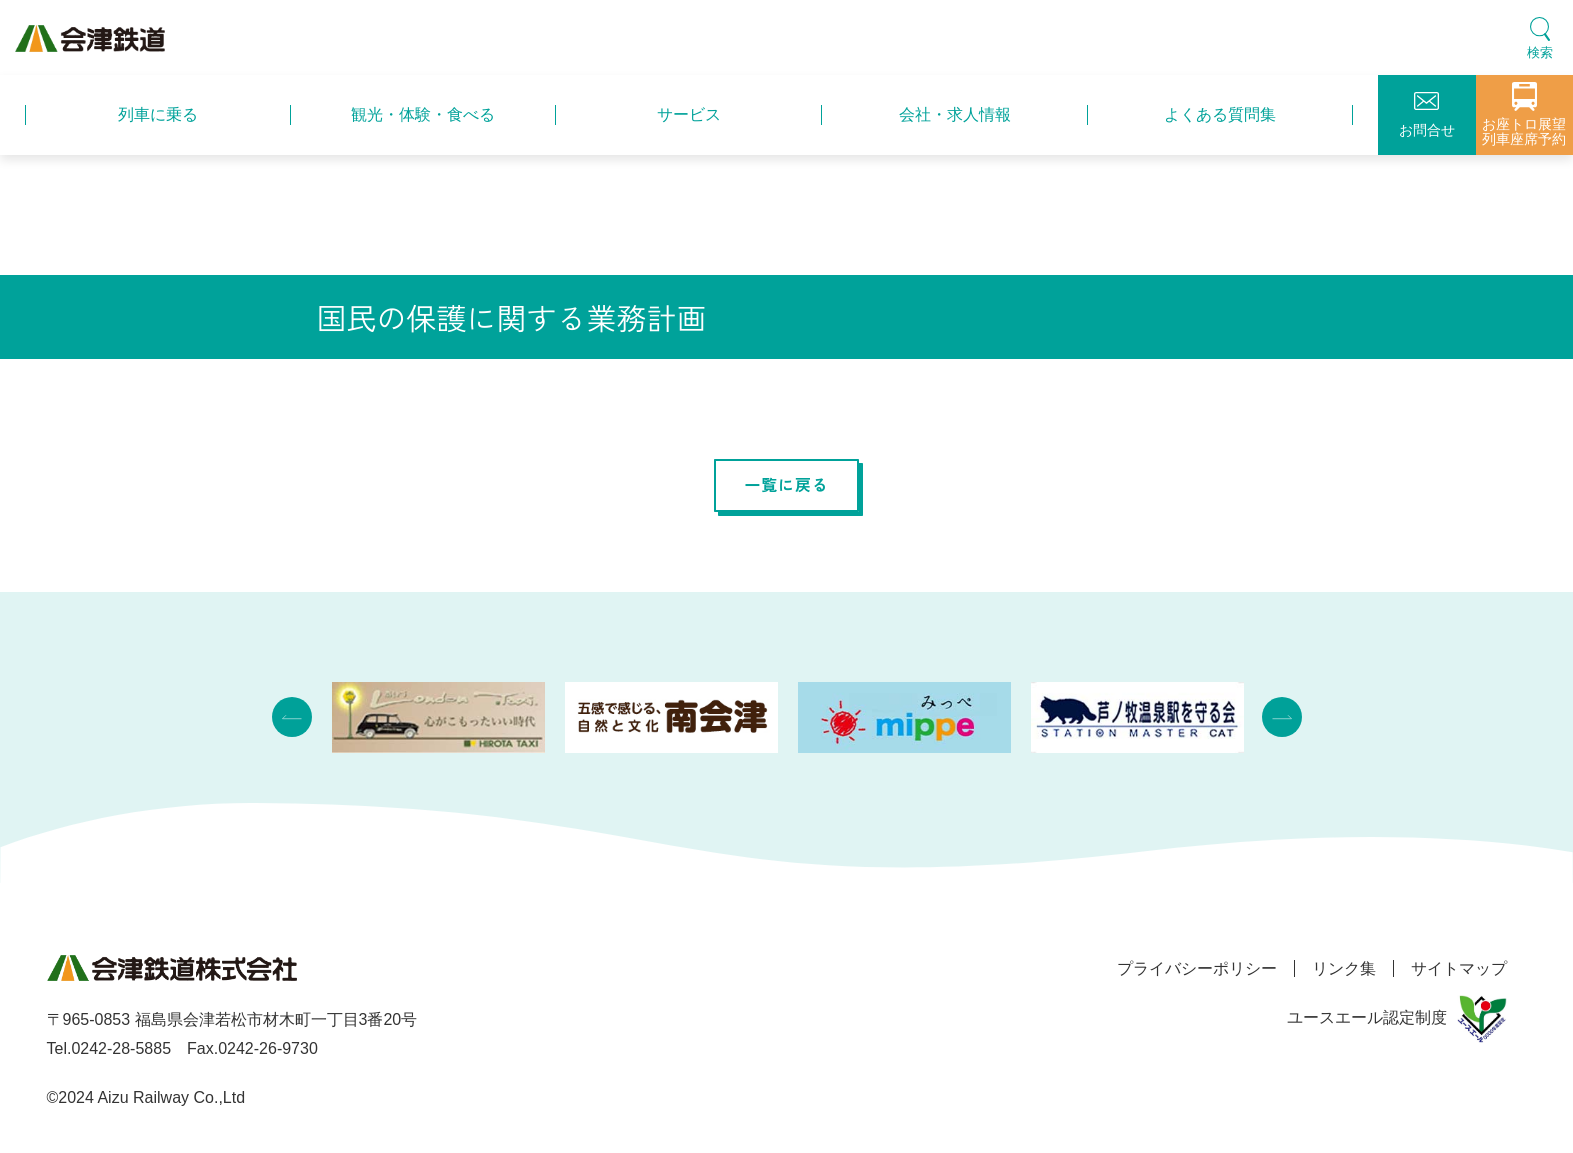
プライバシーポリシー (1185, 968)
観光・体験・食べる (423, 114)
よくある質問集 (1220, 114)
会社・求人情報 (955, 114)
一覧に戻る (786, 485)
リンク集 (1338, 968)
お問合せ (1427, 115)
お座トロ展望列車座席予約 (1524, 114)
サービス (689, 114)
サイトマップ (1459, 968)
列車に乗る (158, 114)
